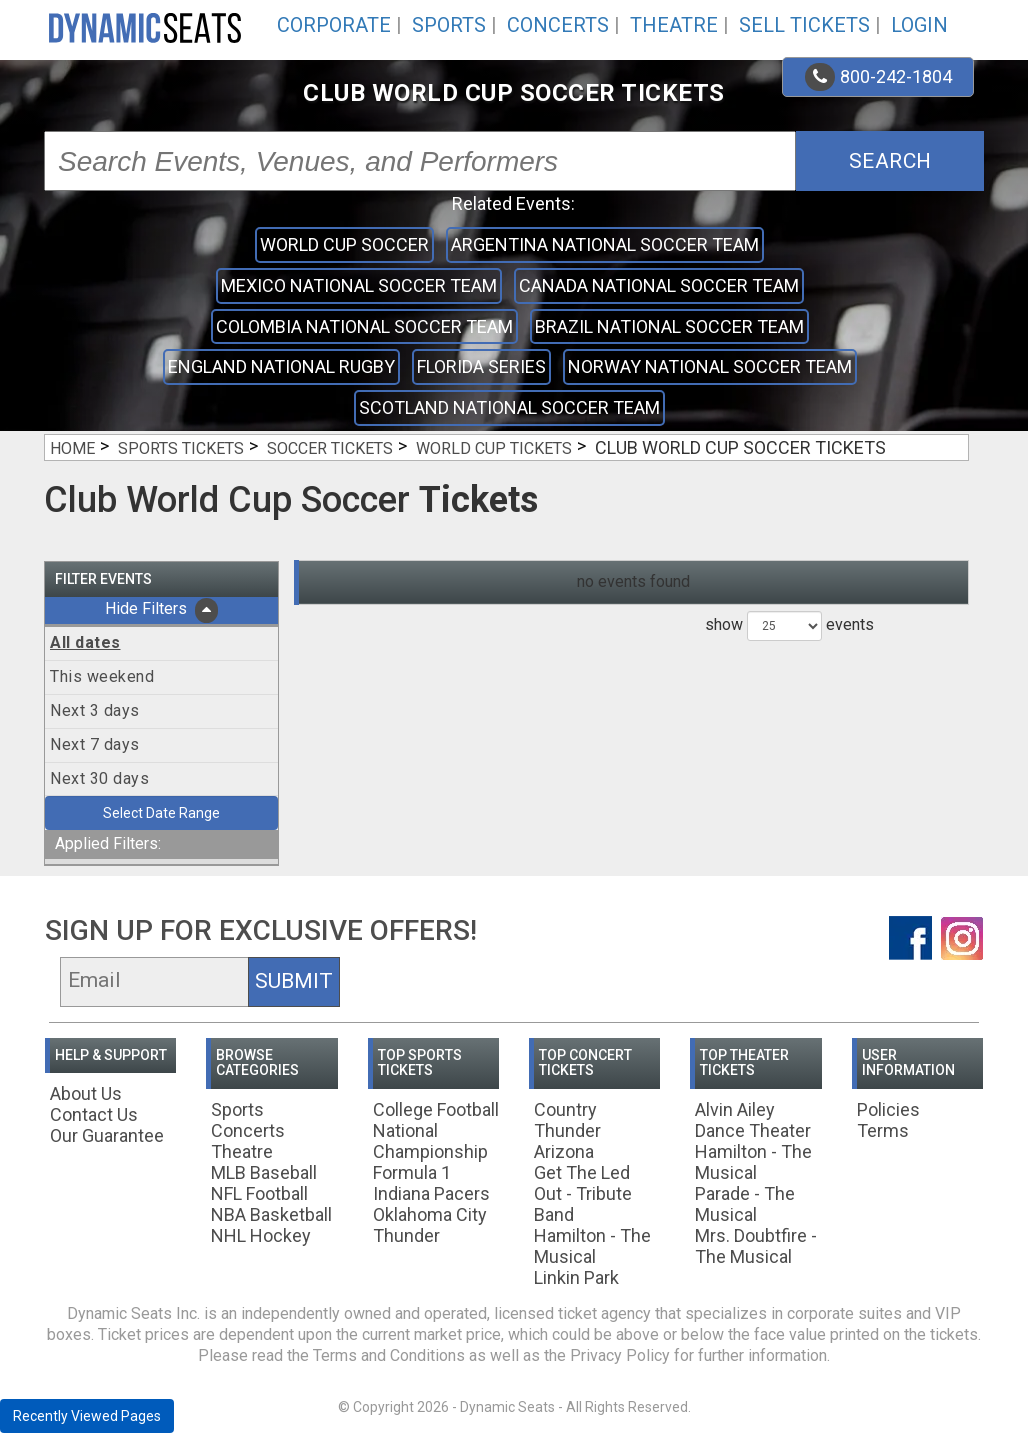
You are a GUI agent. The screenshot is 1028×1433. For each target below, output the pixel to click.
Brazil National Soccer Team (669, 326)
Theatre (674, 25)
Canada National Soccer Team (659, 285)
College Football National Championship (436, 1130)
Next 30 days (99, 778)
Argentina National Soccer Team (605, 244)
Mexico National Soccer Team (359, 285)
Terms (883, 1130)
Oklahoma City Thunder (430, 1225)
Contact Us (94, 1114)
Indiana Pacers (431, 1193)
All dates (85, 642)
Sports (449, 25)
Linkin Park (576, 1277)
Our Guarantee (107, 1135)
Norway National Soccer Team (710, 366)
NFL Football (259, 1193)
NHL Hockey (261, 1235)
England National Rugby (281, 366)
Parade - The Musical (745, 1204)
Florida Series (481, 366)
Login (919, 25)
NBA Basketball (271, 1214)
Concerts (558, 25)
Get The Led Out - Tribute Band (583, 1193)
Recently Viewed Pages (87, 1416)
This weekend (102, 676)
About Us (86, 1093)
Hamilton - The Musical (592, 1246)
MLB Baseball (264, 1172)
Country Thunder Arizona (567, 1130)
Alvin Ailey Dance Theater (753, 1120)
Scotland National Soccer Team (509, 407)
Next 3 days (95, 710)
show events (789, 626)
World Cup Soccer (344, 244)
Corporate (334, 25)
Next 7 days (95, 744)
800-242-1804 (878, 77)
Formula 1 (412, 1172)
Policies (888, 1109)
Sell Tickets (804, 25)
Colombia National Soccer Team (364, 326)
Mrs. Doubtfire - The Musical (756, 1246)
